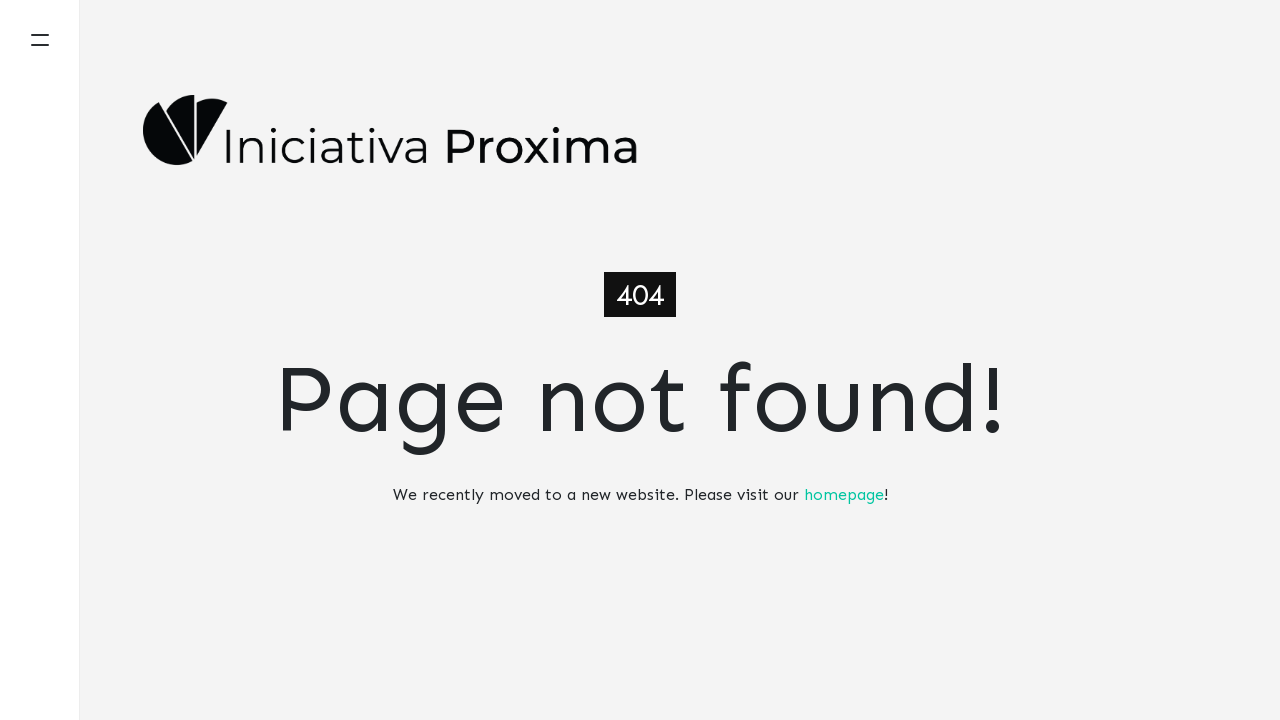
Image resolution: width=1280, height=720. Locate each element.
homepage (844, 494)
